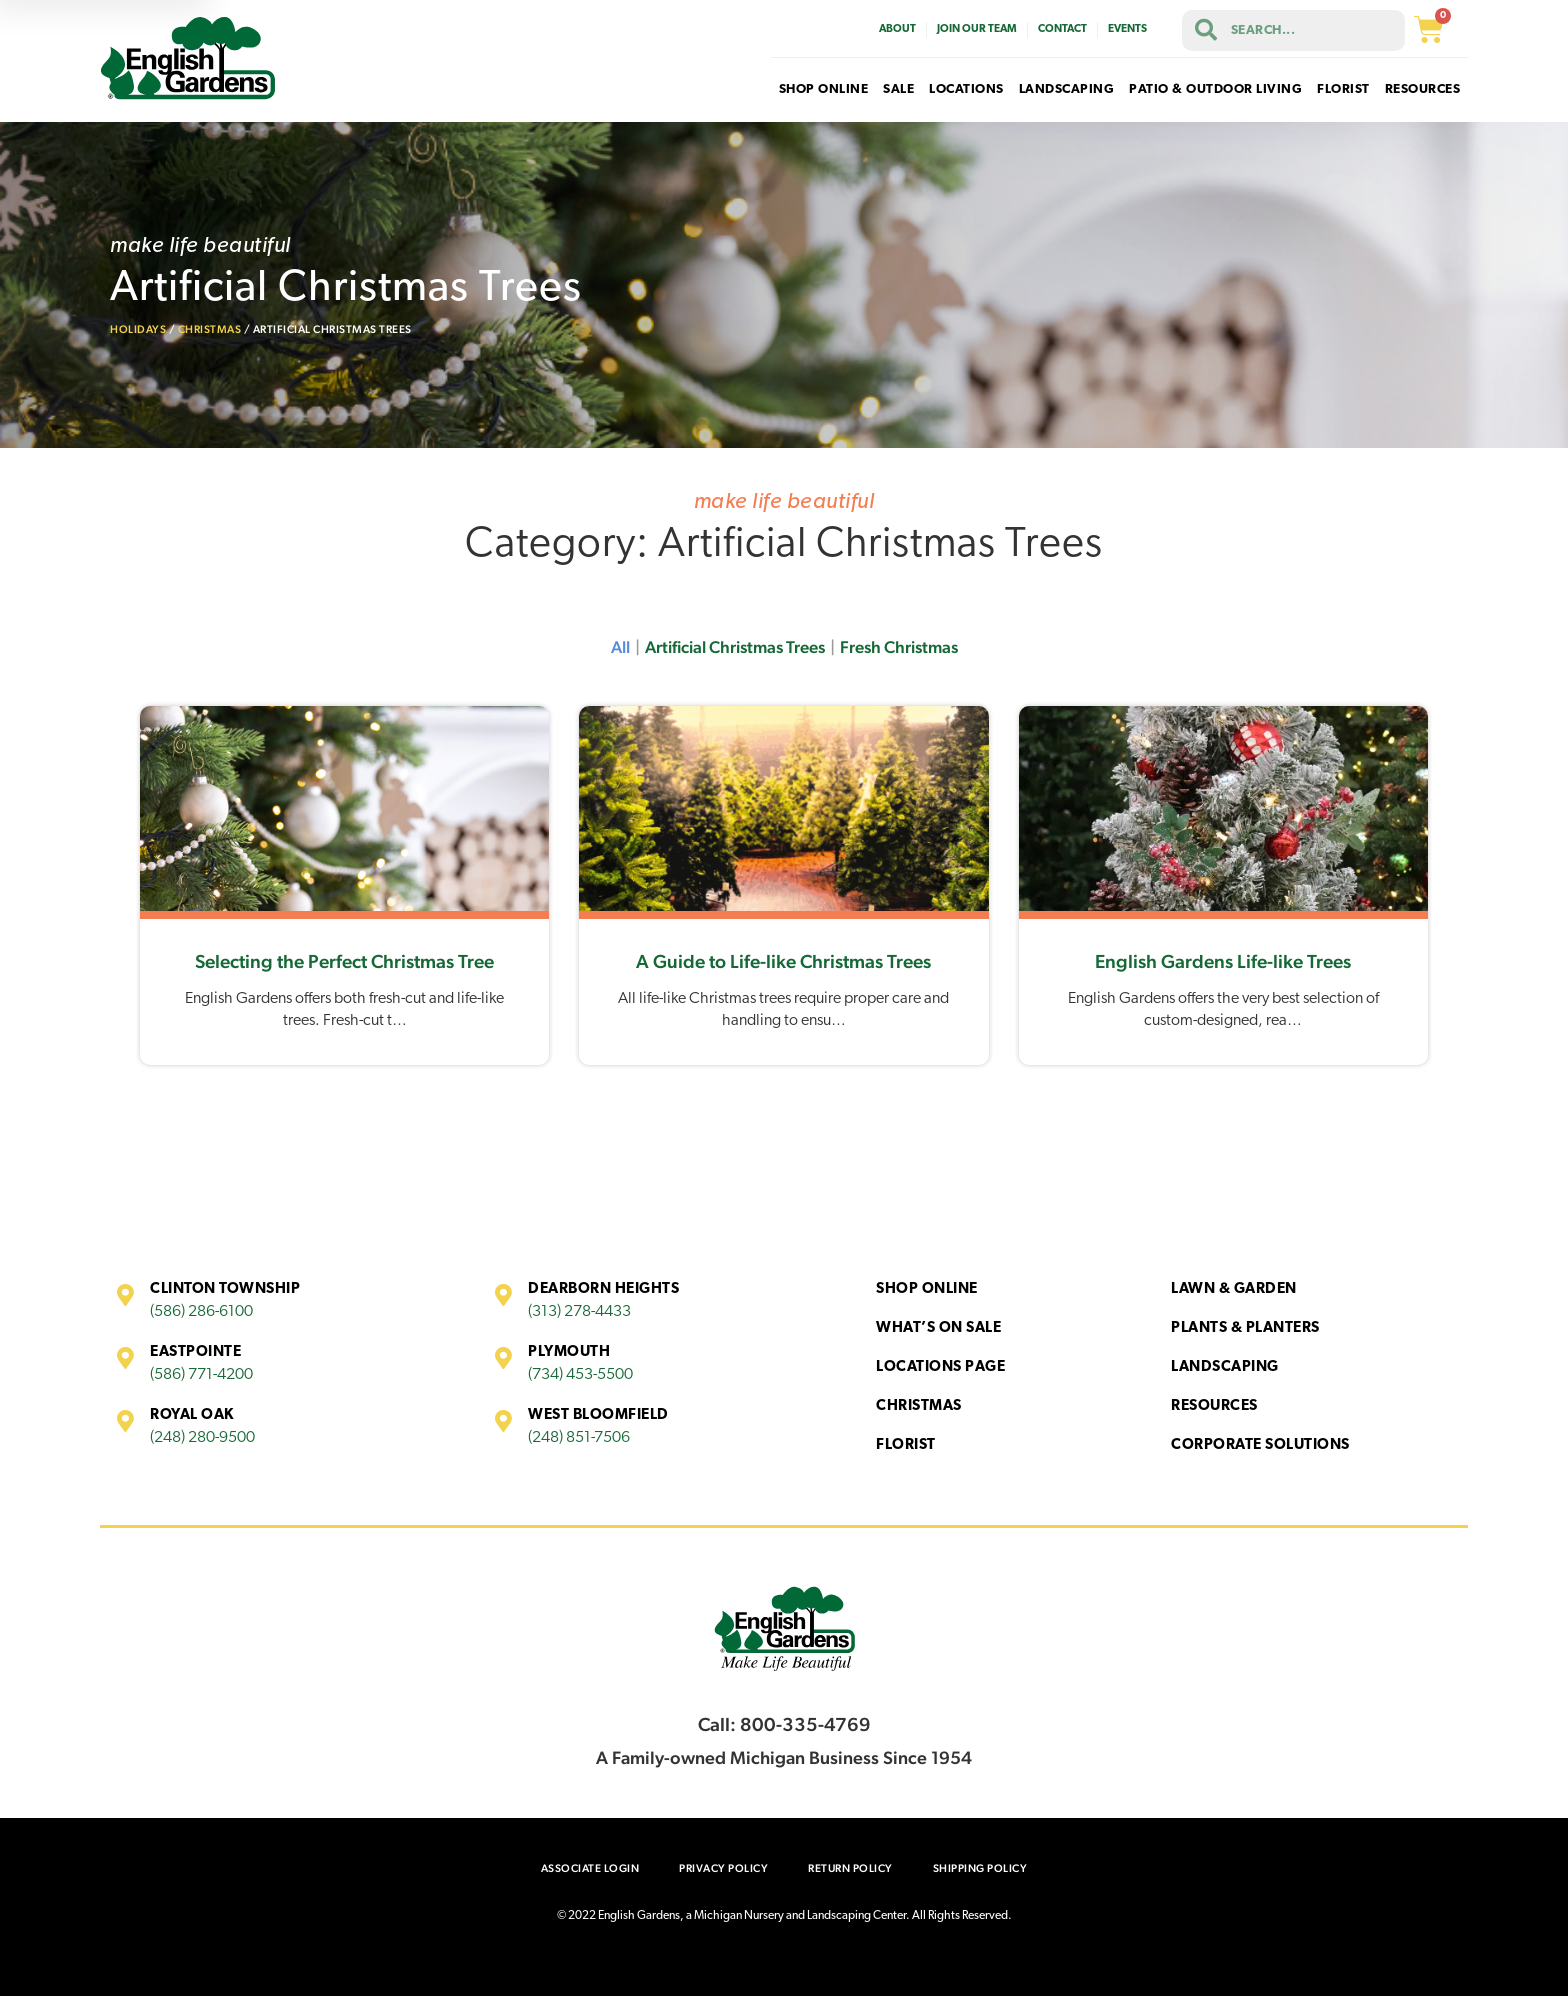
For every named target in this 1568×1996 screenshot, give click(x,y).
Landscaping (1225, 1367)
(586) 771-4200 (201, 1375)
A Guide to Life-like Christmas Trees (783, 961)
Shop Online (927, 1289)
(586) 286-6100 (201, 1312)
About (897, 29)
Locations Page (940, 1367)
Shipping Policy (980, 1868)
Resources (1214, 1406)
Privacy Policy (723, 1868)
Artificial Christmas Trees (735, 647)
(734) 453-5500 (580, 1375)
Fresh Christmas (899, 647)
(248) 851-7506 (579, 1438)
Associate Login (590, 1868)
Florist (906, 1445)
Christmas (210, 329)
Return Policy (850, 1868)
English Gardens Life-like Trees (1223, 961)
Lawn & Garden (1234, 1289)
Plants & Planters (1245, 1328)
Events (1127, 29)
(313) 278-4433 (579, 1312)
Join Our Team (977, 29)
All (620, 647)
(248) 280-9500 (202, 1438)
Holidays (138, 329)
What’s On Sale (938, 1328)
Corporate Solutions (1260, 1445)
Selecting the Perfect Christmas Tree (344, 961)
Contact (1062, 29)
